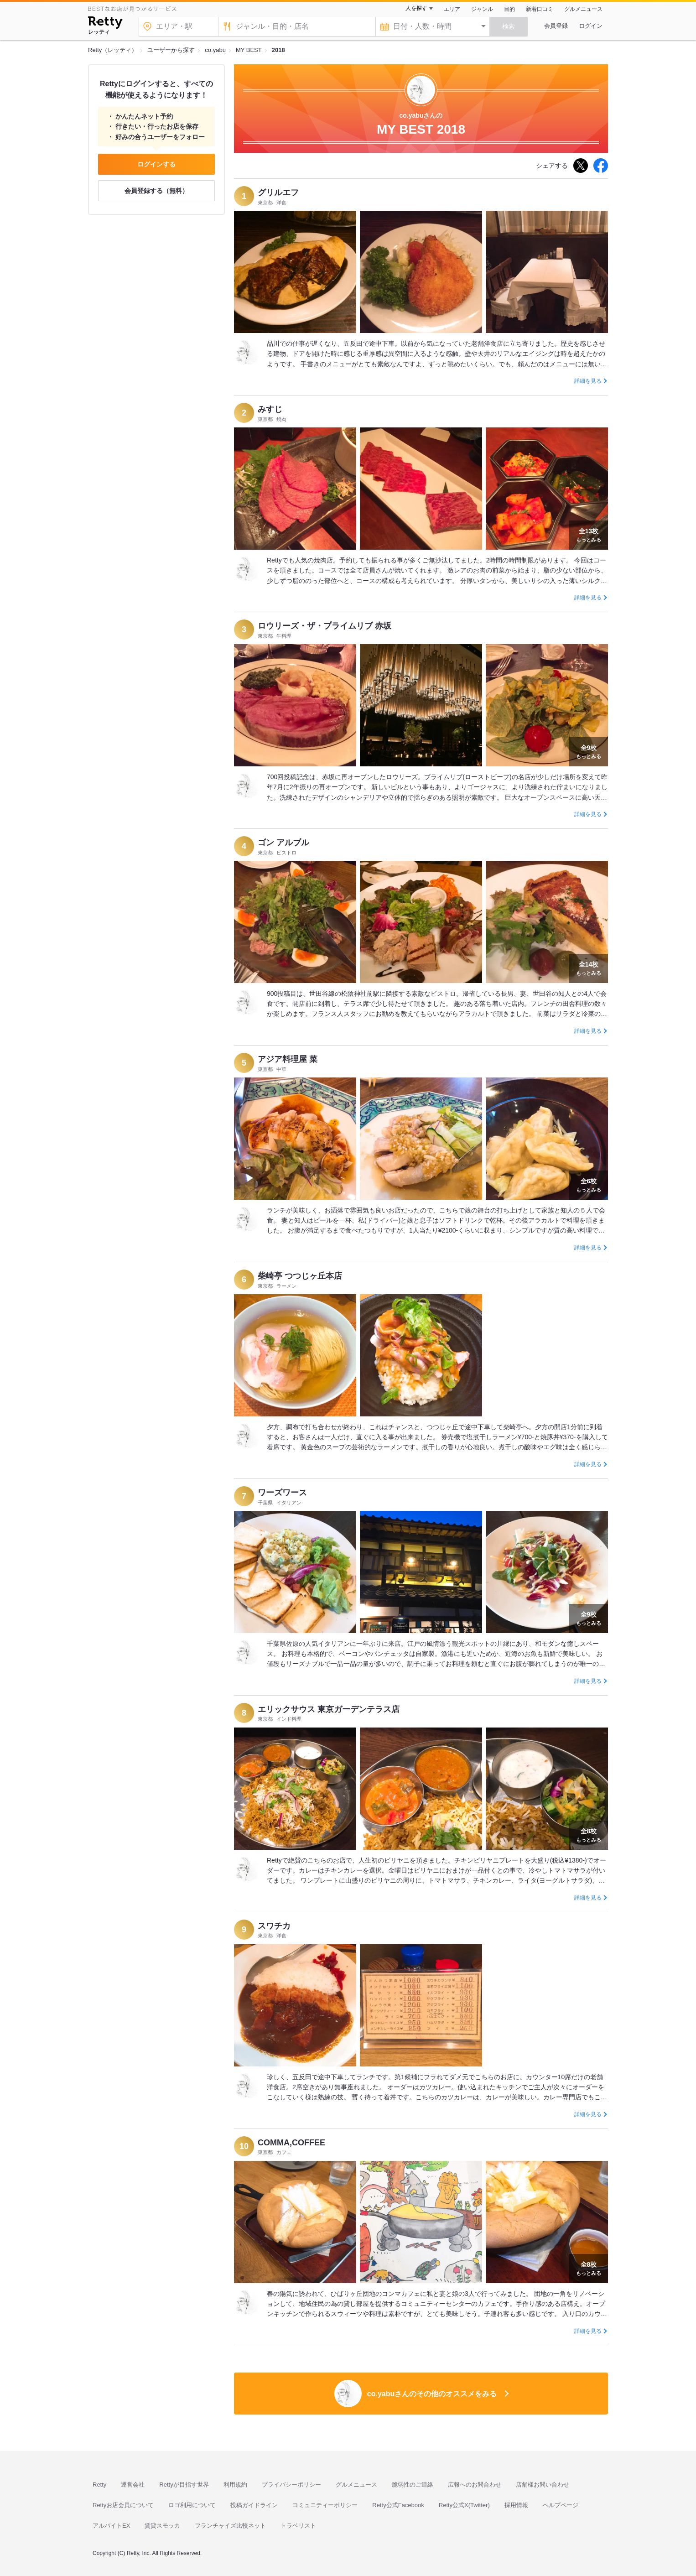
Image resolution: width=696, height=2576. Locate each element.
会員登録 (556, 25)
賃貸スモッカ (162, 2525)
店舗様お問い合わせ (542, 2484)
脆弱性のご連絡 (412, 2484)
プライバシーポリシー (291, 2484)
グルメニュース (583, 9)
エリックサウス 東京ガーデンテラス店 (329, 1709)
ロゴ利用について (192, 2505)
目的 (509, 9)
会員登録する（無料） (156, 190)
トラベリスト (298, 2525)
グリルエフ (278, 192)
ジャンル (482, 9)
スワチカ (274, 1926)
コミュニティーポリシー (325, 2505)
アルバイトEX (111, 2525)
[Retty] (105, 23)
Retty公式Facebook (398, 2505)
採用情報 (516, 2505)
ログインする (156, 164)
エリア (452, 9)
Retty (99, 2484)
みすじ (270, 409)
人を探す (416, 8)
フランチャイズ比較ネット (230, 2525)
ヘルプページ (560, 2505)
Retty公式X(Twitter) (464, 2505)
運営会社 (133, 2484)
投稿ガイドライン (254, 2505)
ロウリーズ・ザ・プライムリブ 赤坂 (324, 625)
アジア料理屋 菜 (287, 1059)
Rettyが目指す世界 (183, 2484)
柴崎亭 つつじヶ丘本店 (300, 1275)
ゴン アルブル (283, 842)
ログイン (591, 25)
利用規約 (235, 2484)
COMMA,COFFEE (291, 2142)
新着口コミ (539, 9)
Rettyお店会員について (123, 2505)
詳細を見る (588, 381)
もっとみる (588, 534)
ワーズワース (282, 1492)
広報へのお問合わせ (474, 2484)
